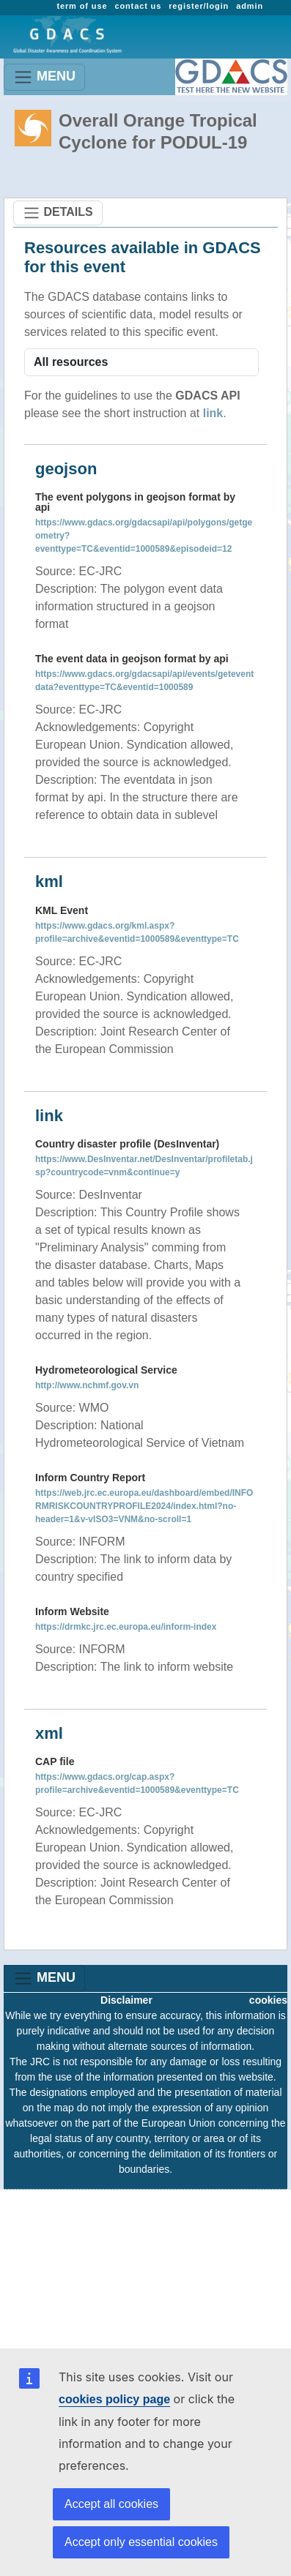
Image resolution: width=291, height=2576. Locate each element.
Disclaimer (126, 2000)
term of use (81, 5)
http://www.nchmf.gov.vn (87, 1385)
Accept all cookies (111, 2504)
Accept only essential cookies (141, 2542)
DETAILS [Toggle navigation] (58, 213)
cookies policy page (114, 2399)
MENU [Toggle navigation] (44, 77)
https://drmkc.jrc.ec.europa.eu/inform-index (125, 1627)
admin (249, 5)
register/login (199, 5)
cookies (268, 2000)
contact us (137, 5)
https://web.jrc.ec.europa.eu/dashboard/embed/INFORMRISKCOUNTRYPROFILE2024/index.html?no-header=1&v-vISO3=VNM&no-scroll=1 (144, 1506)
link (213, 413)
